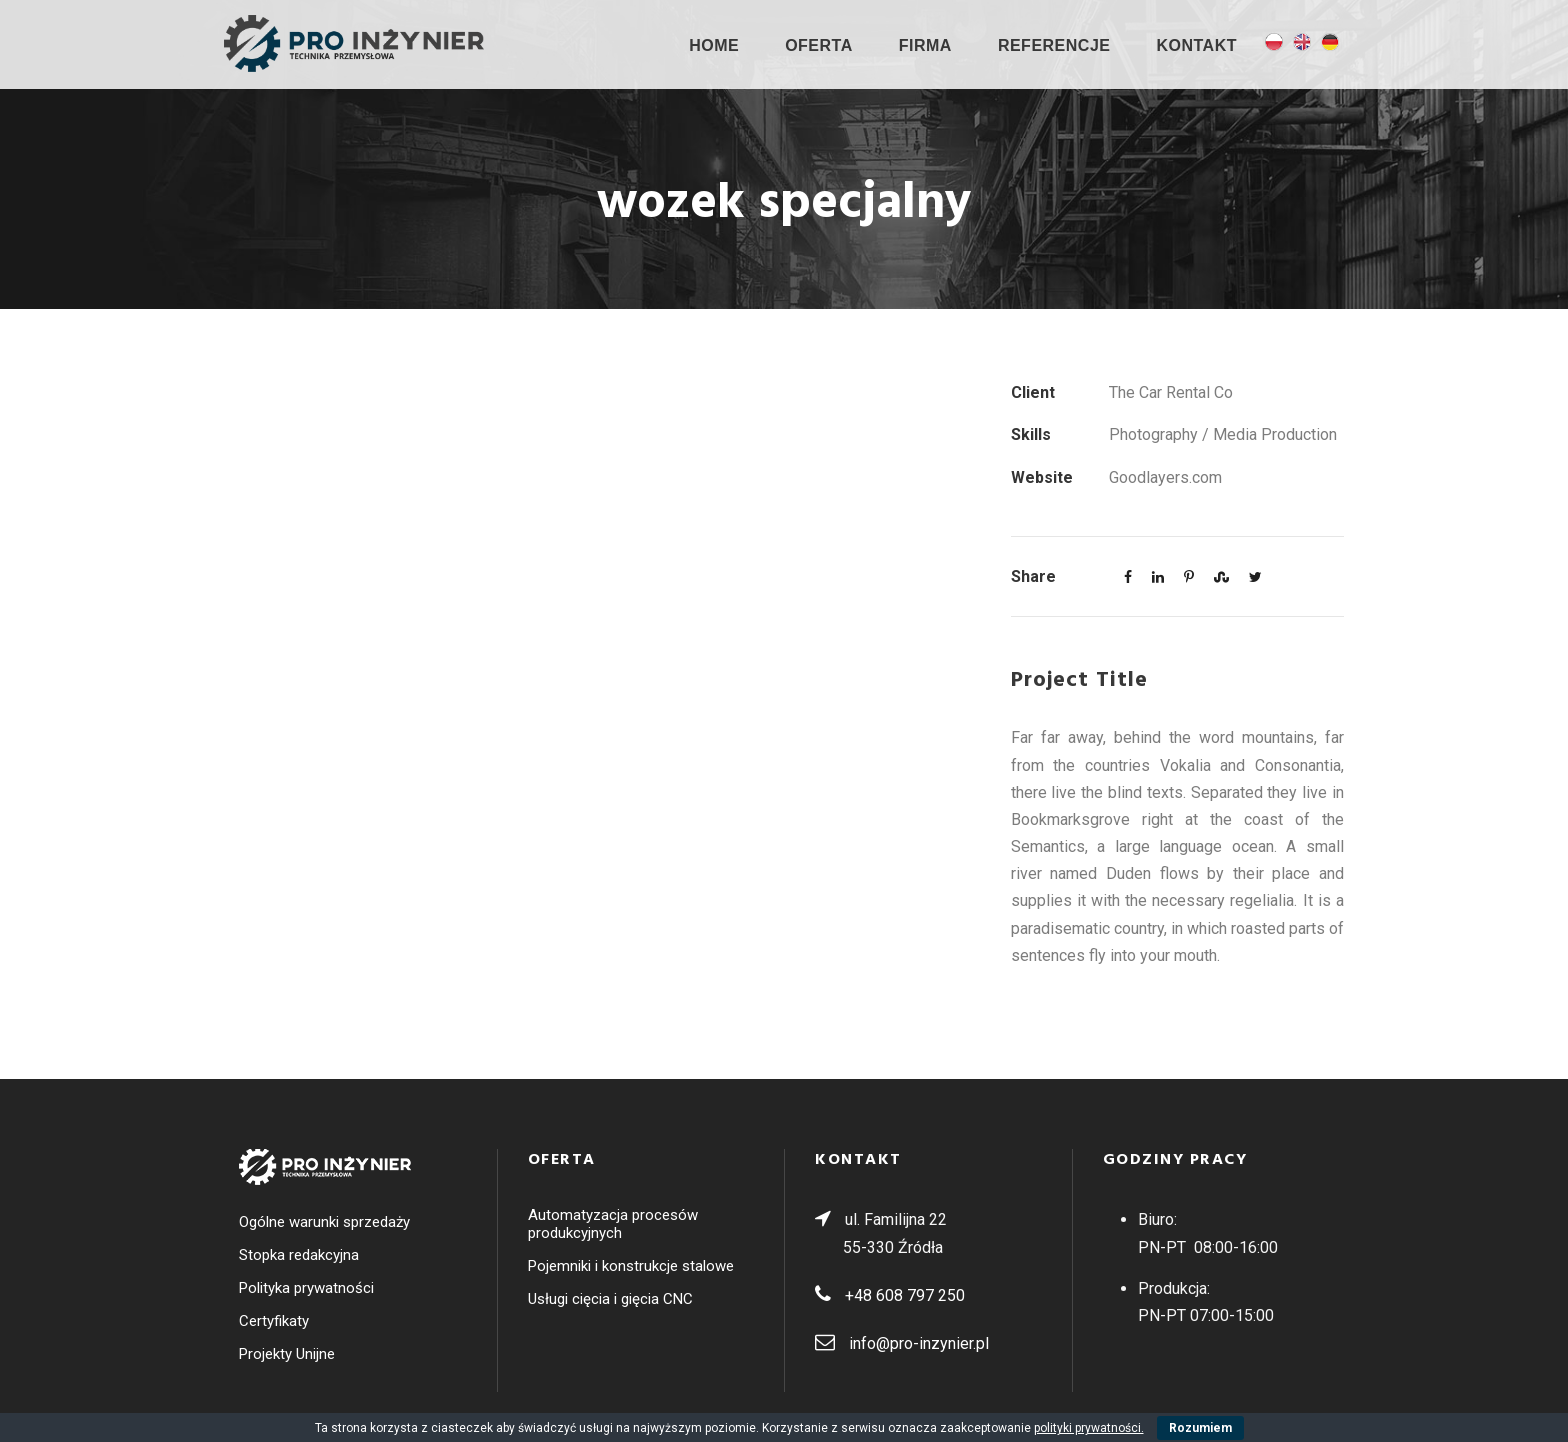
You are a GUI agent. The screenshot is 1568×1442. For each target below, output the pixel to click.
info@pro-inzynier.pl (919, 1343)
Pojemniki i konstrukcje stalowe (631, 1266)
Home (714, 45)
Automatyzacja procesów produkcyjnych (613, 1224)
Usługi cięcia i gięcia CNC (610, 1299)
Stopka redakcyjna (299, 1255)
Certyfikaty (274, 1321)
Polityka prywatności (306, 1288)
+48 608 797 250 (905, 1295)
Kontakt (1196, 45)
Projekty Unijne (287, 1354)
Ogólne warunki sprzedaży (324, 1222)
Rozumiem (1200, 1428)
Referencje (1054, 45)
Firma (925, 45)
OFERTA (819, 45)
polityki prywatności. (1089, 1428)
